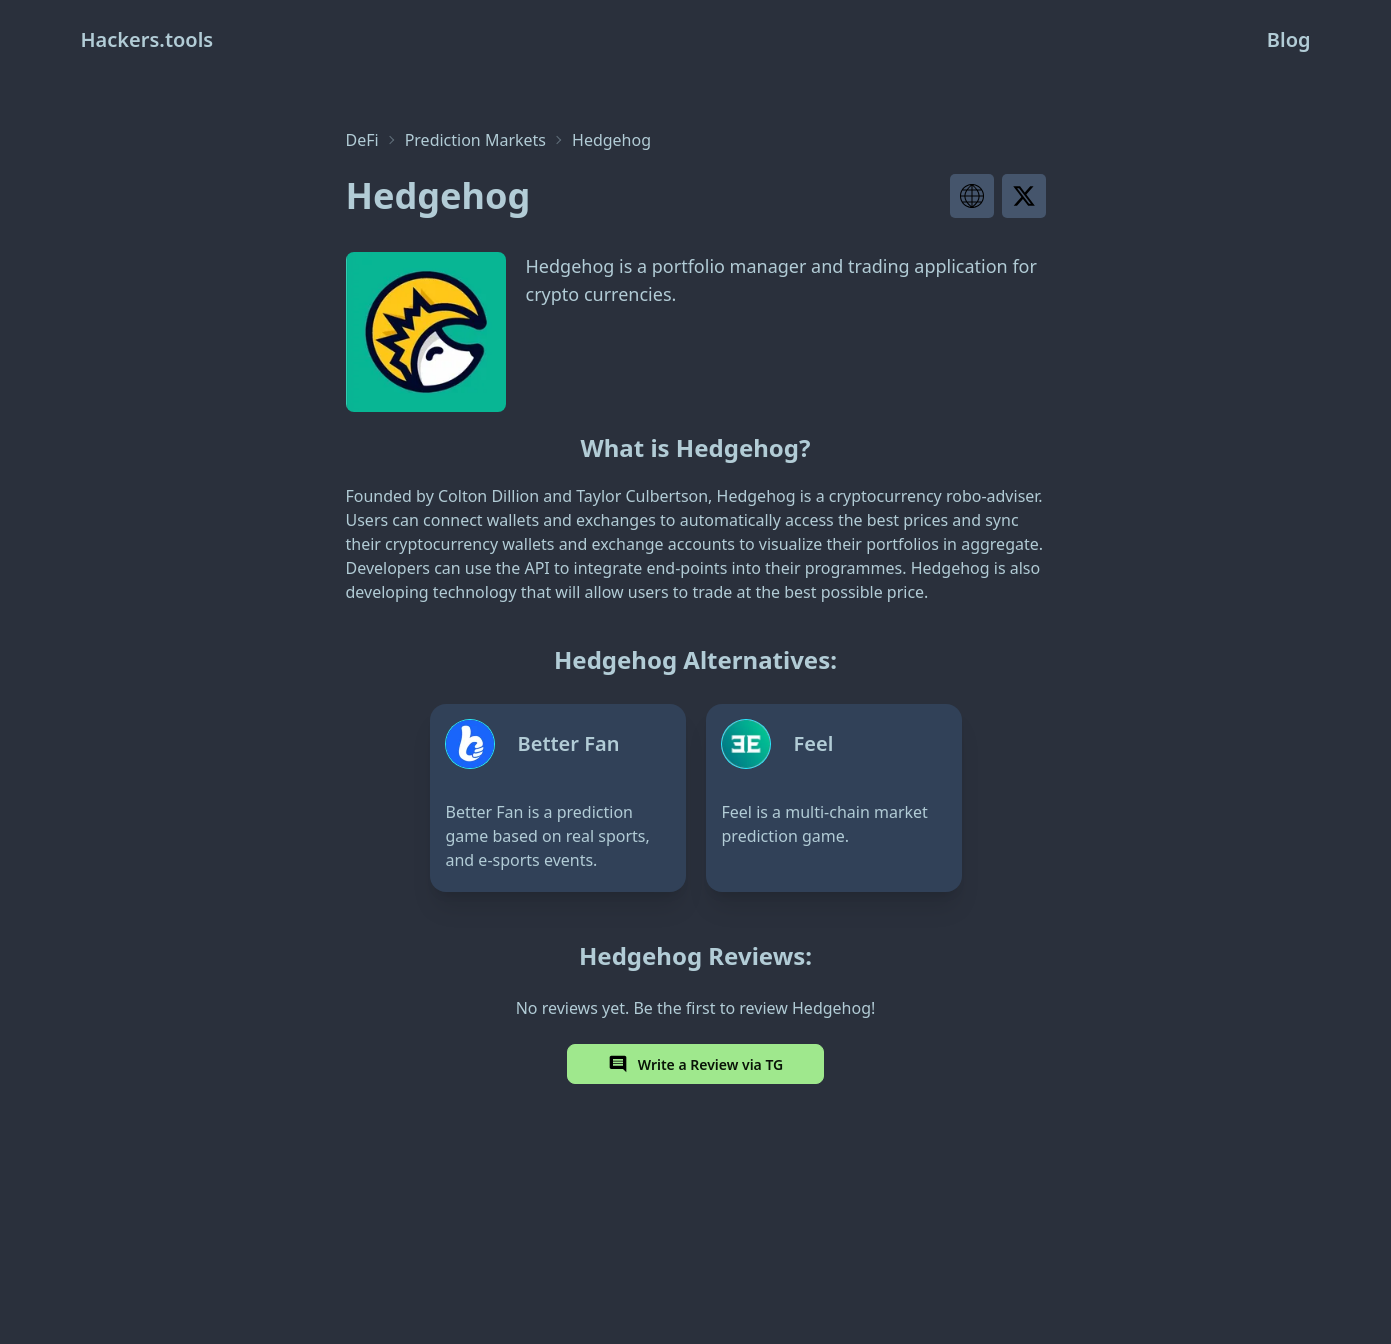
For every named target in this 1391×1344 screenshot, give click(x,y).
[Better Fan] (558, 798)
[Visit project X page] (1024, 196)
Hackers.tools (147, 39)
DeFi (362, 140)
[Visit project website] (972, 196)
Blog (1289, 39)
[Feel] (834, 798)
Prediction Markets (475, 140)
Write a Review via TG (696, 1064)
